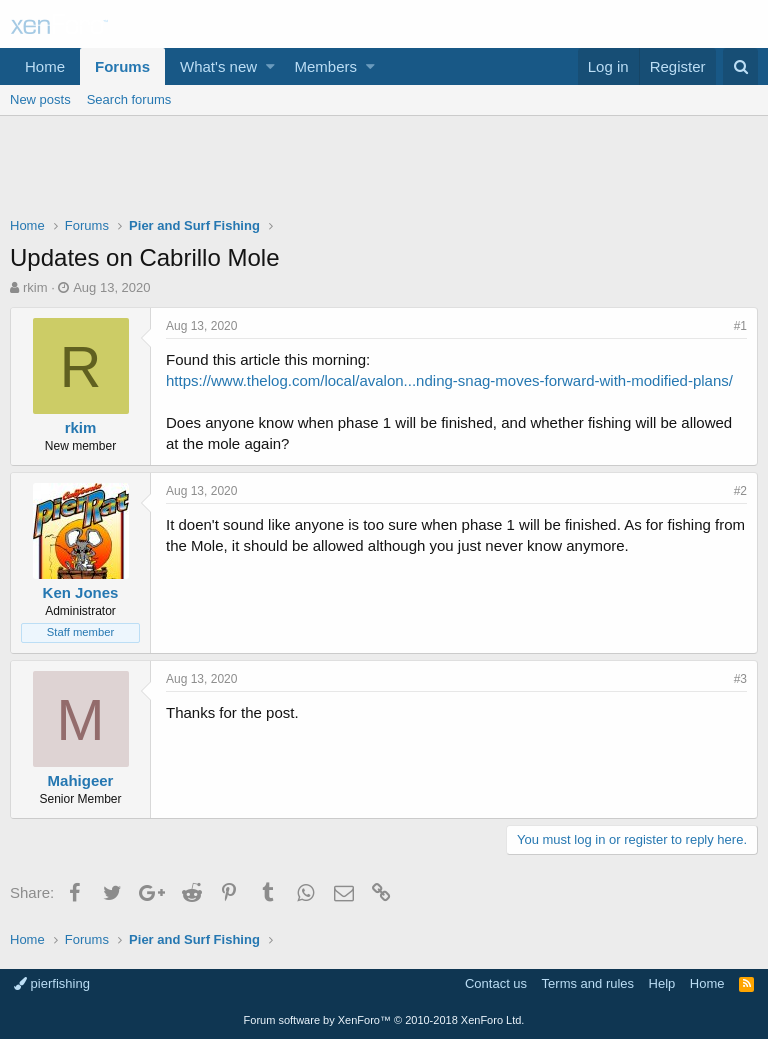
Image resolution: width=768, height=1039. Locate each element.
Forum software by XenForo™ (384, 1020)
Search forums (129, 99)
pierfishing (52, 983)
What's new (218, 66)
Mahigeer (81, 780)
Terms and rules (588, 983)
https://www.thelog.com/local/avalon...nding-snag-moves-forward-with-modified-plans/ (449, 380)
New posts (40, 99)
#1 (740, 326)
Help (662, 983)
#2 (740, 491)
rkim (35, 287)
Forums (122, 66)
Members (326, 66)
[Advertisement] (384, 171)
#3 (740, 679)
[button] (270, 66)
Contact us (496, 983)
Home (45, 66)
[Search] (740, 66)
